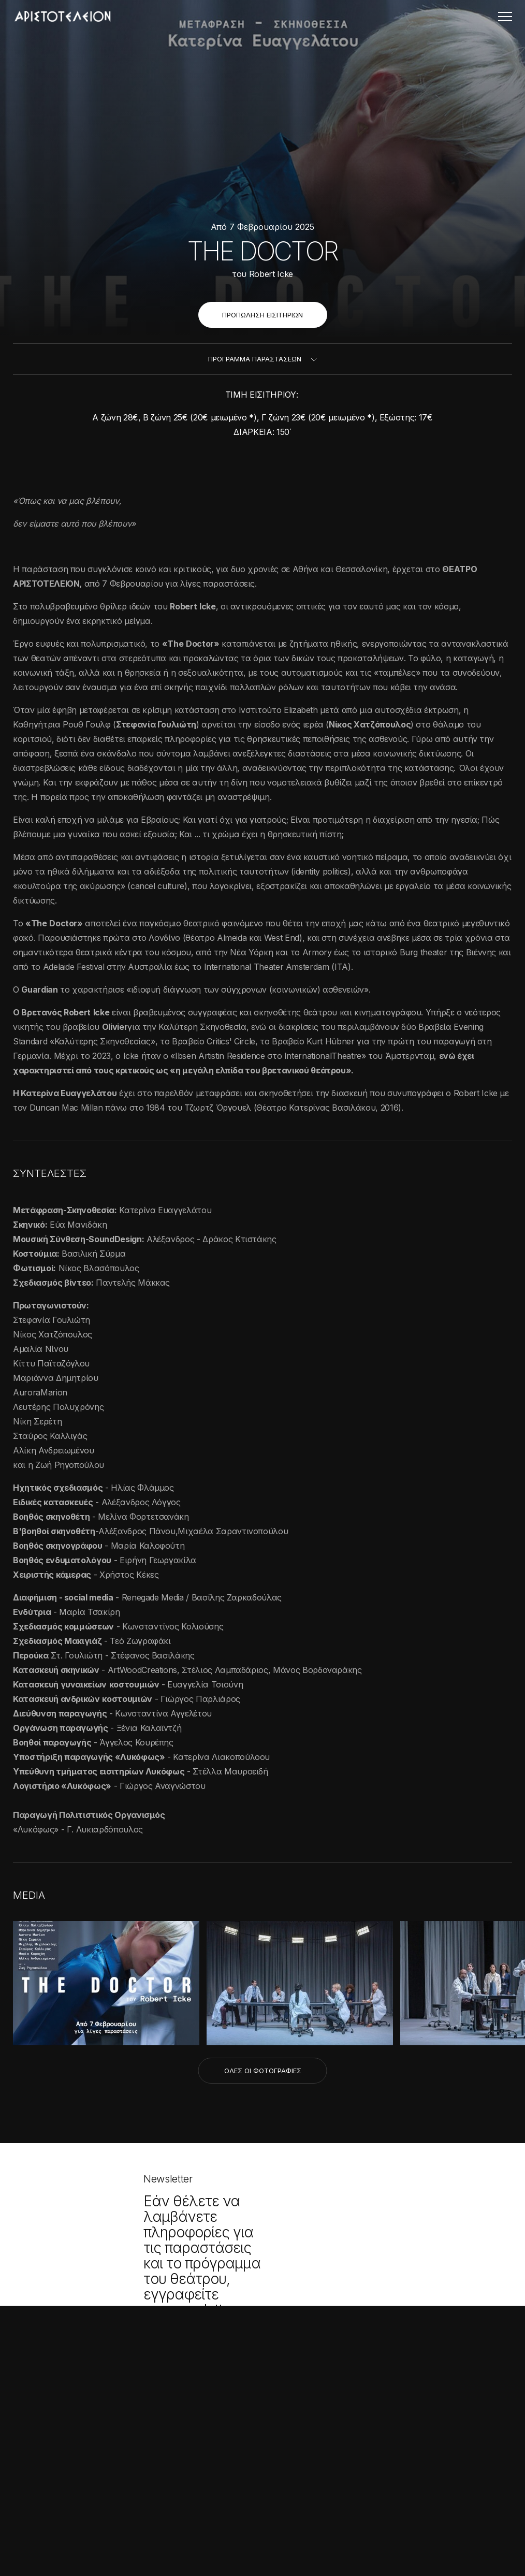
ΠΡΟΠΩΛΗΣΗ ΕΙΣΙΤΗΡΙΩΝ (262, 315)
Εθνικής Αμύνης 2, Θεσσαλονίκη (262, 2444)
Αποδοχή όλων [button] (52, 2528)
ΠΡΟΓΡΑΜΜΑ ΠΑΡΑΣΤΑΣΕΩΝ (254, 359)
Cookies (342, 2499)
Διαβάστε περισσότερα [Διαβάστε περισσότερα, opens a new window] (102, 2421)
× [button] (154, 2333)
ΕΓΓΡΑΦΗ (229, 2329)
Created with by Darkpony (262, 2542)
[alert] (88, 2444)
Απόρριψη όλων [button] (122, 2528)
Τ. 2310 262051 (212, 2460)
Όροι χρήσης (191, 2499)
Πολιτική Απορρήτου (271, 2499)
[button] (88, 2550)
